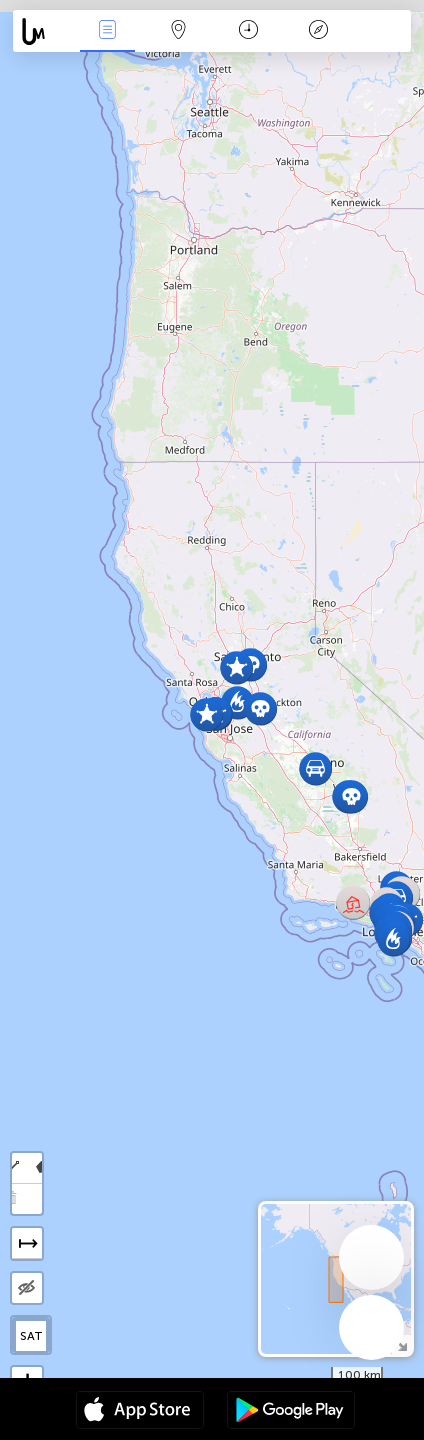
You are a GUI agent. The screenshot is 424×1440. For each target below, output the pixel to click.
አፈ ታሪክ (319, 31)
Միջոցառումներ (108, 31)
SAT (31, 1336)
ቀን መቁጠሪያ (248, 31)
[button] (237, 702)
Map (178, 31)
